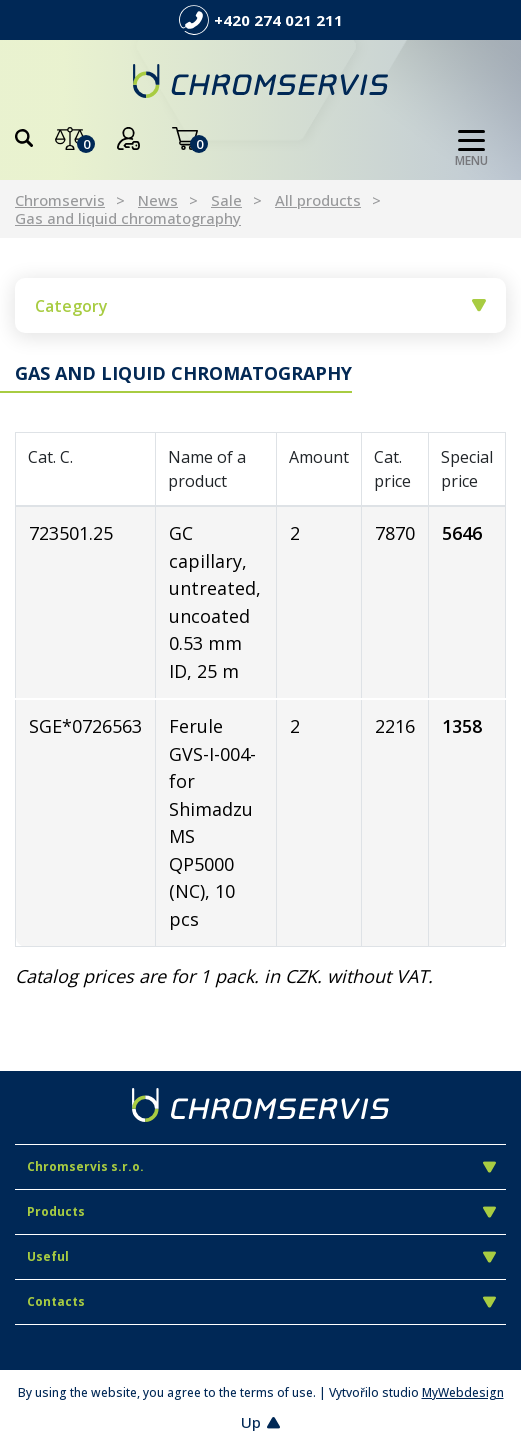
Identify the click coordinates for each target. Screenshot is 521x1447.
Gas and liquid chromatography (128, 218)
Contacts (261, 1301)
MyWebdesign (463, 1392)
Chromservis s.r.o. (261, 1166)
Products (261, 1211)
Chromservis (60, 200)
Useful (261, 1256)
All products (318, 200)
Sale (226, 200)
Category (260, 306)
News (158, 200)
